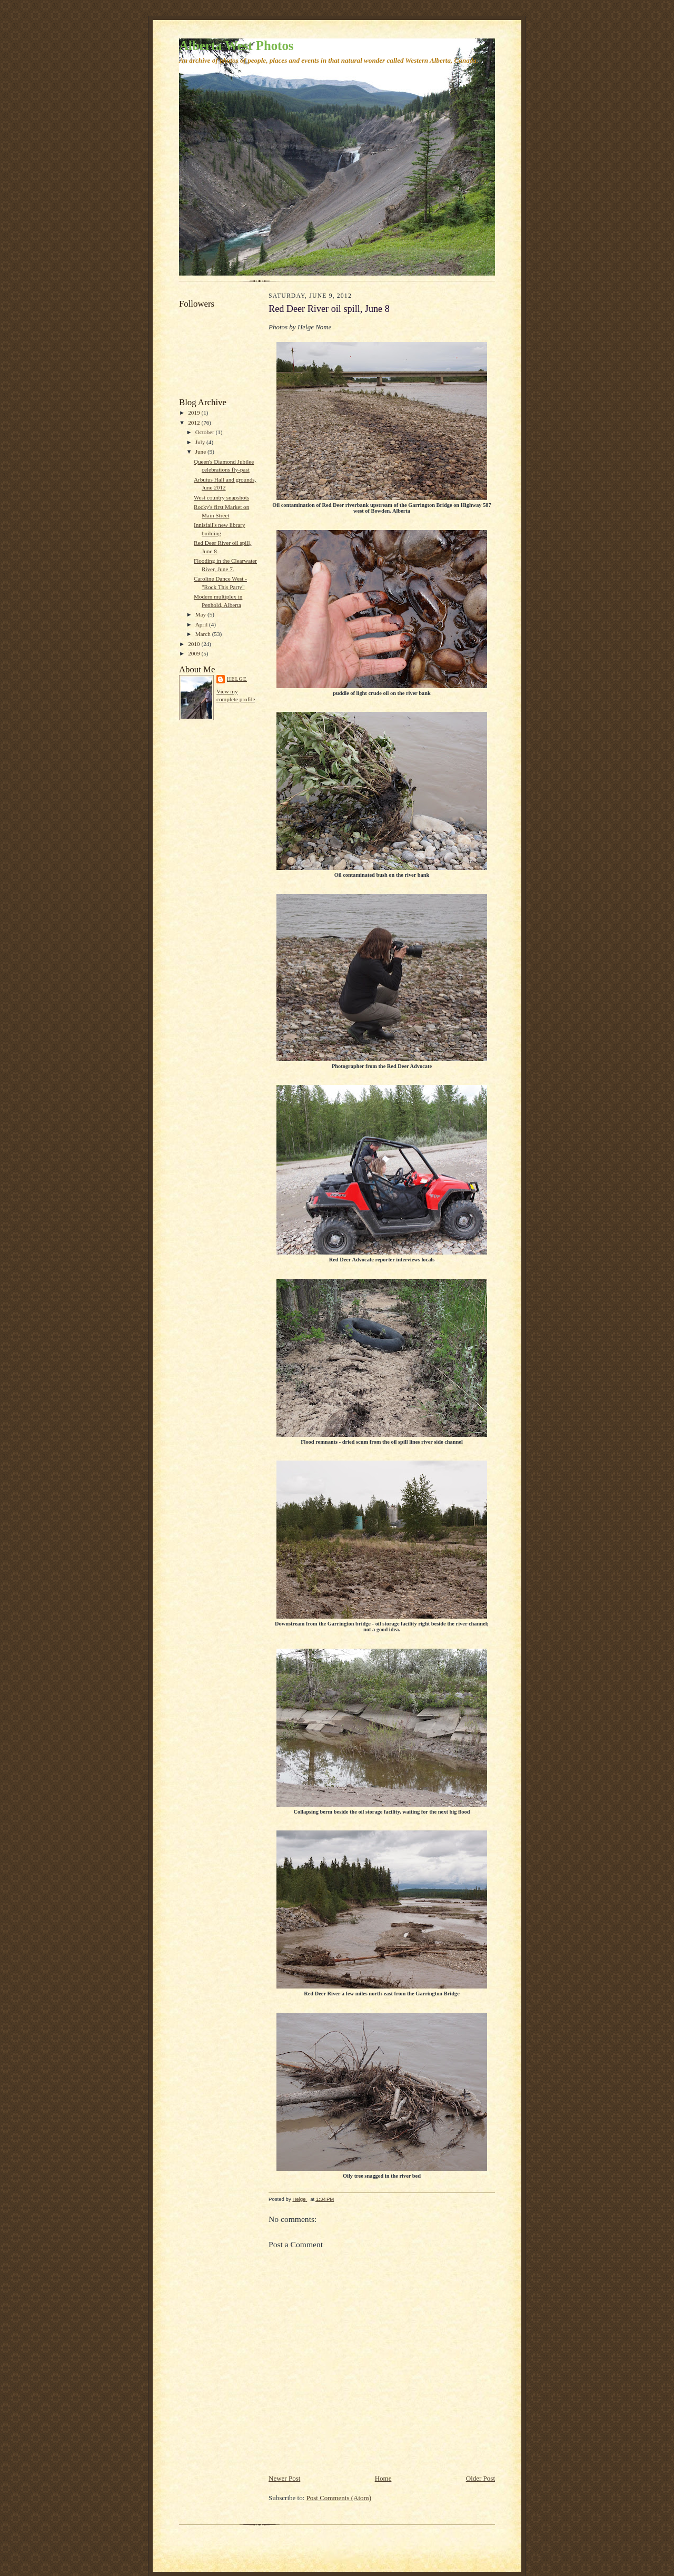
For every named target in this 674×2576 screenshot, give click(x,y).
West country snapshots (221, 497)
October (205, 432)
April (202, 624)
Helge (237, 679)
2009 (194, 653)
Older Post (480, 2478)
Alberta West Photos (236, 45)
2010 (194, 644)
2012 (194, 422)
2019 (194, 412)
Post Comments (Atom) (339, 2498)
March (203, 634)
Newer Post (284, 2478)
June (201, 451)
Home (383, 2478)
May (201, 614)
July (200, 442)
